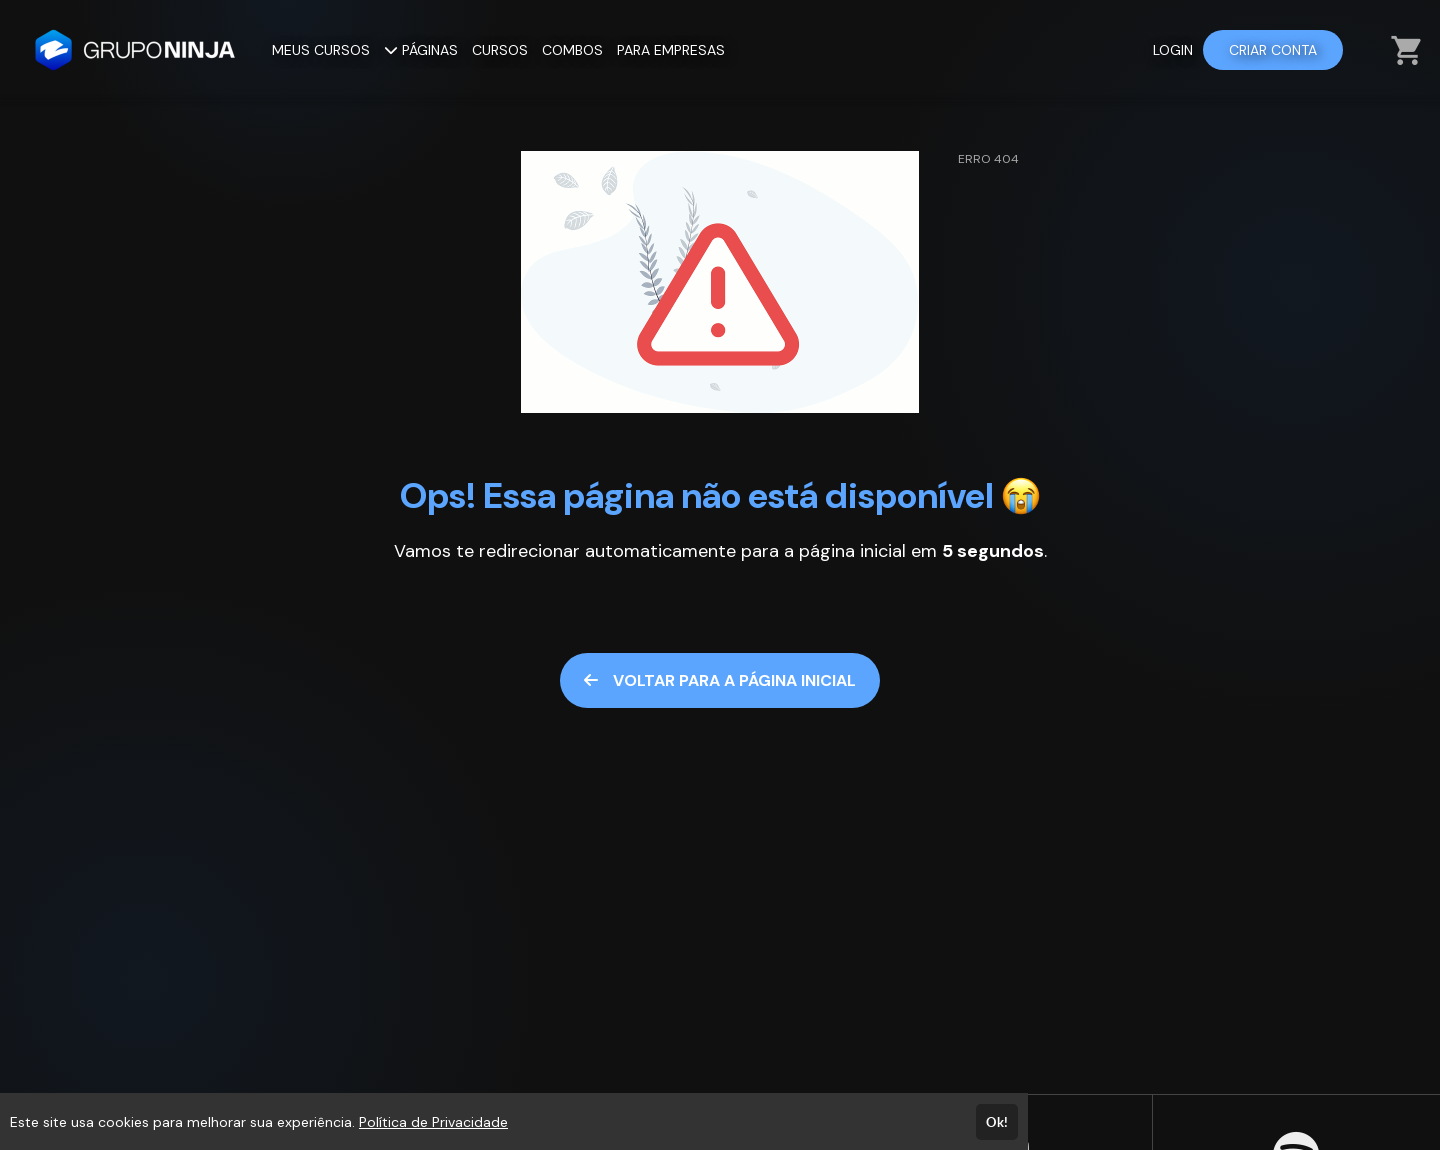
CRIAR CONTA (1273, 50)
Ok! (997, 1122)
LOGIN (1173, 50)
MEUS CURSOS (321, 50)
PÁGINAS (421, 50)
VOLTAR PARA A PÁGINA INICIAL (720, 680)
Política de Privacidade (433, 1122)
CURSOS (500, 50)
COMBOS (572, 50)
